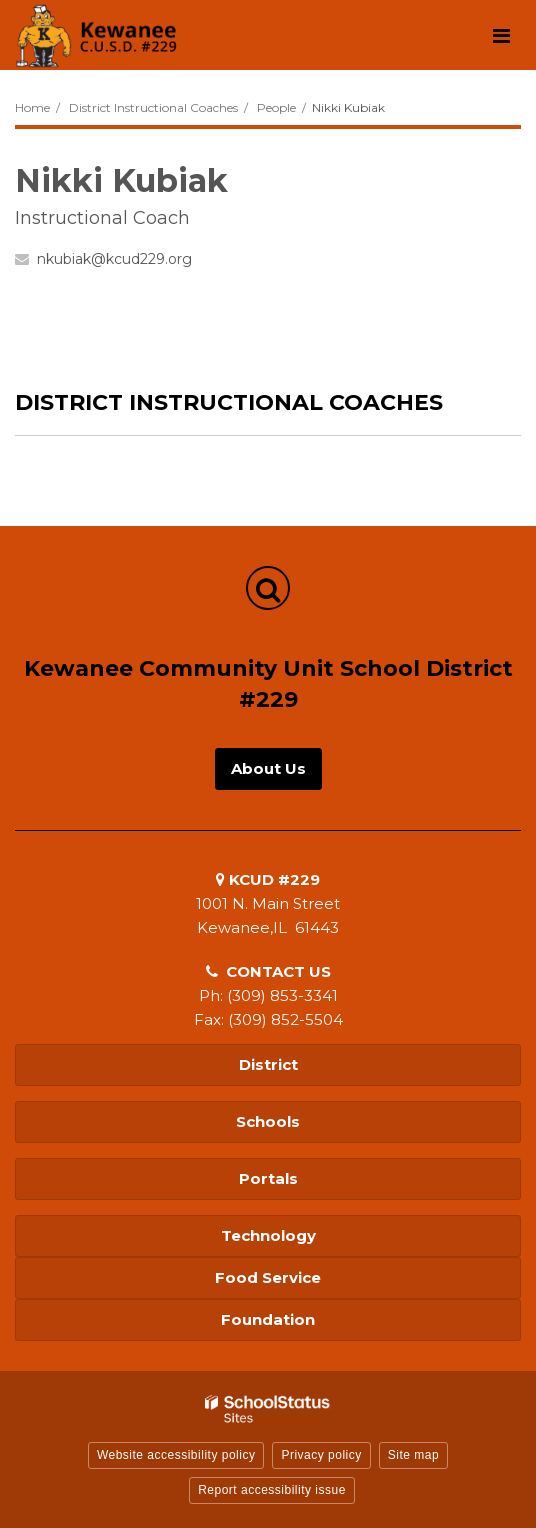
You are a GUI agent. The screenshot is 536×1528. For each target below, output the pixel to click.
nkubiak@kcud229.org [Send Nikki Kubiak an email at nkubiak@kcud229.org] (114, 259)
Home (32, 107)
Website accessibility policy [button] (176, 1455)
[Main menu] (501, 35)
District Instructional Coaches (153, 107)
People (276, 107)
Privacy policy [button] (321, 1455)
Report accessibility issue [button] (272, 1490)
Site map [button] (413, 1455)
